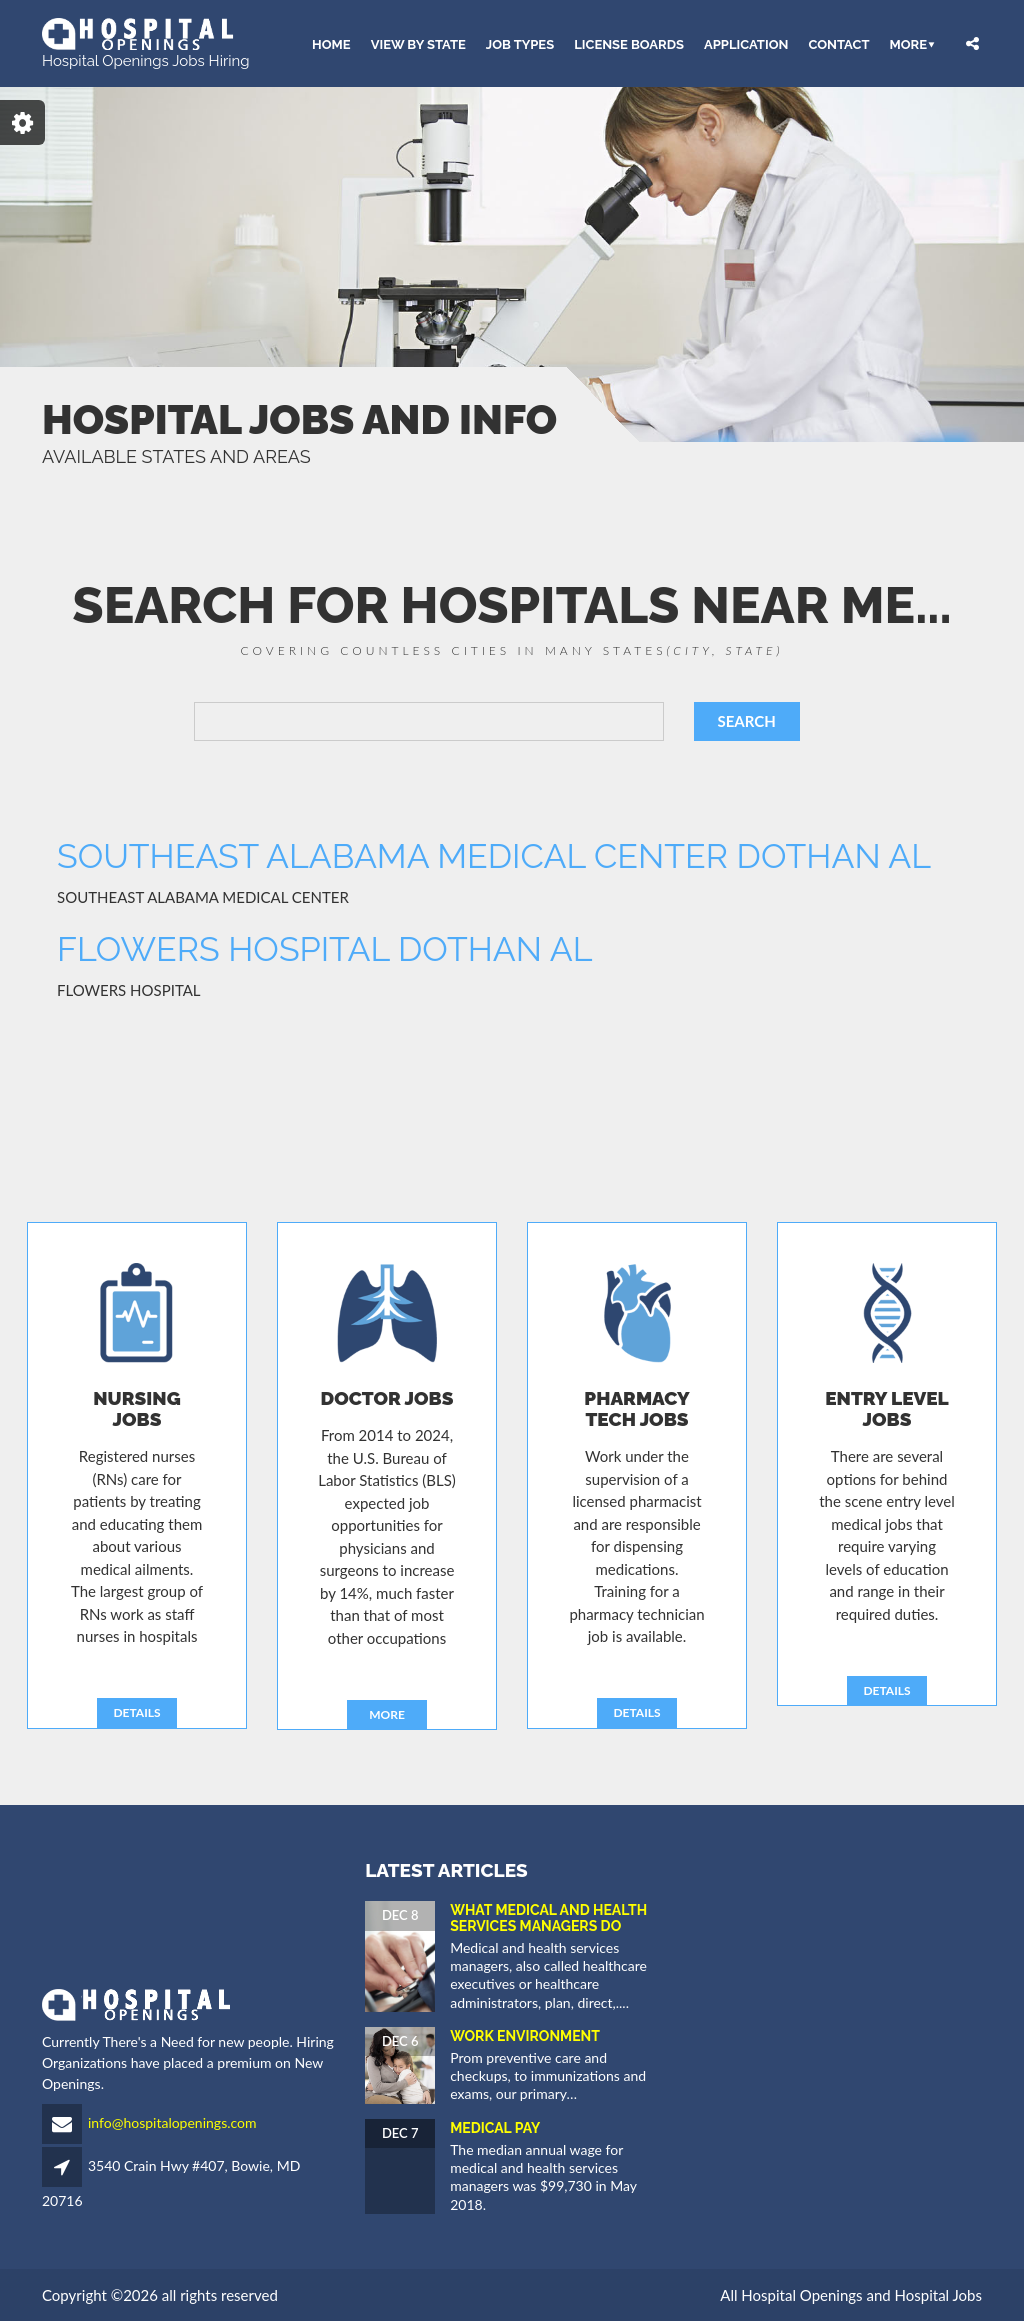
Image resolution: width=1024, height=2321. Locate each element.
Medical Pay (495, 2128)
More (908, 43)
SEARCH (747, 721)
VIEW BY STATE (418, 43)
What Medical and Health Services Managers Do (548, 1917)
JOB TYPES (520, 43)
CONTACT (838, 43)
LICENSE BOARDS (629, 43)
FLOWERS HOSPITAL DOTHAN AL (325, 949)
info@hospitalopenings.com (172, 2122)
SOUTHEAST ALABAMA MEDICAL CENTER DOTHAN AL (494, 856)
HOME (331, 43)
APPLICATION (746, 43)
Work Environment (525, 2036)
